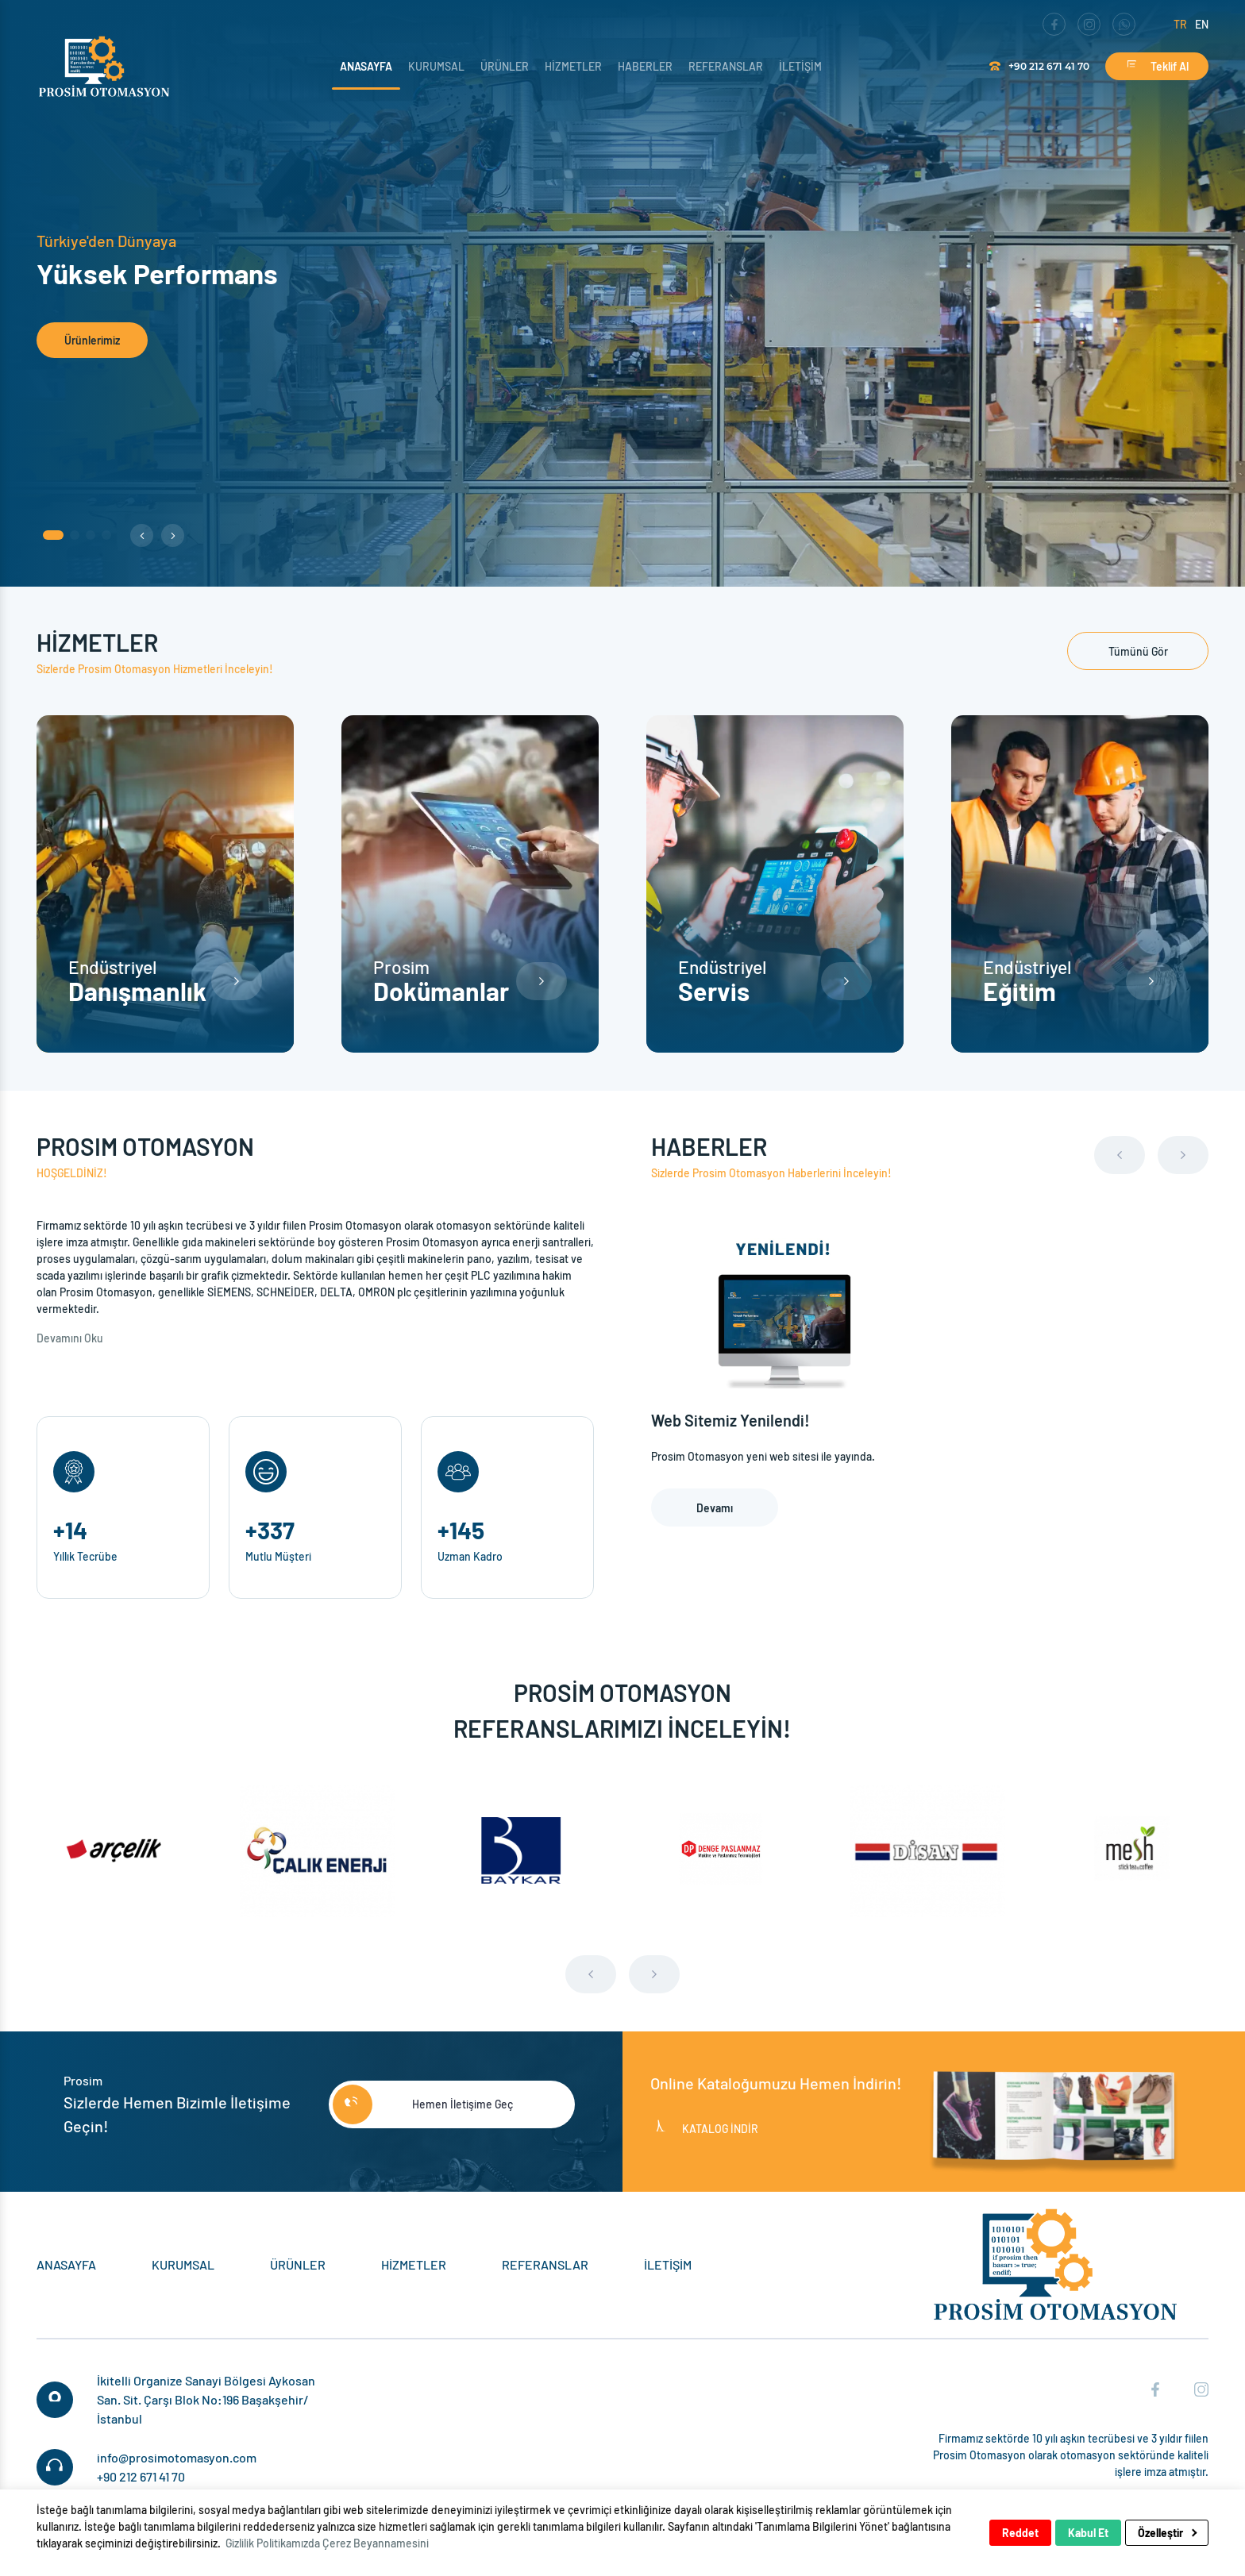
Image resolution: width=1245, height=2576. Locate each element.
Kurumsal (436, 66)
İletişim (800, 66)
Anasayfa (366, 66)
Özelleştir (1167, 2532)
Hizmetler (573, 66)
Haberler (645, 66)
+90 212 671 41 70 (1039, 66)
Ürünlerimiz (92, 340)
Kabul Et (1088, 2532)
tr (1180, 24)
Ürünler (504, 66)
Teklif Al (1157, 66)
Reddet (1020, 2532)
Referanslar (725, 66)
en (1201, 24)
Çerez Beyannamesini (375, 2543)
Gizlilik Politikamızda (272, 2543)
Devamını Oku (71, 1338)
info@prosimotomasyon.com (176, 2457)
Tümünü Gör (1138, 651)
